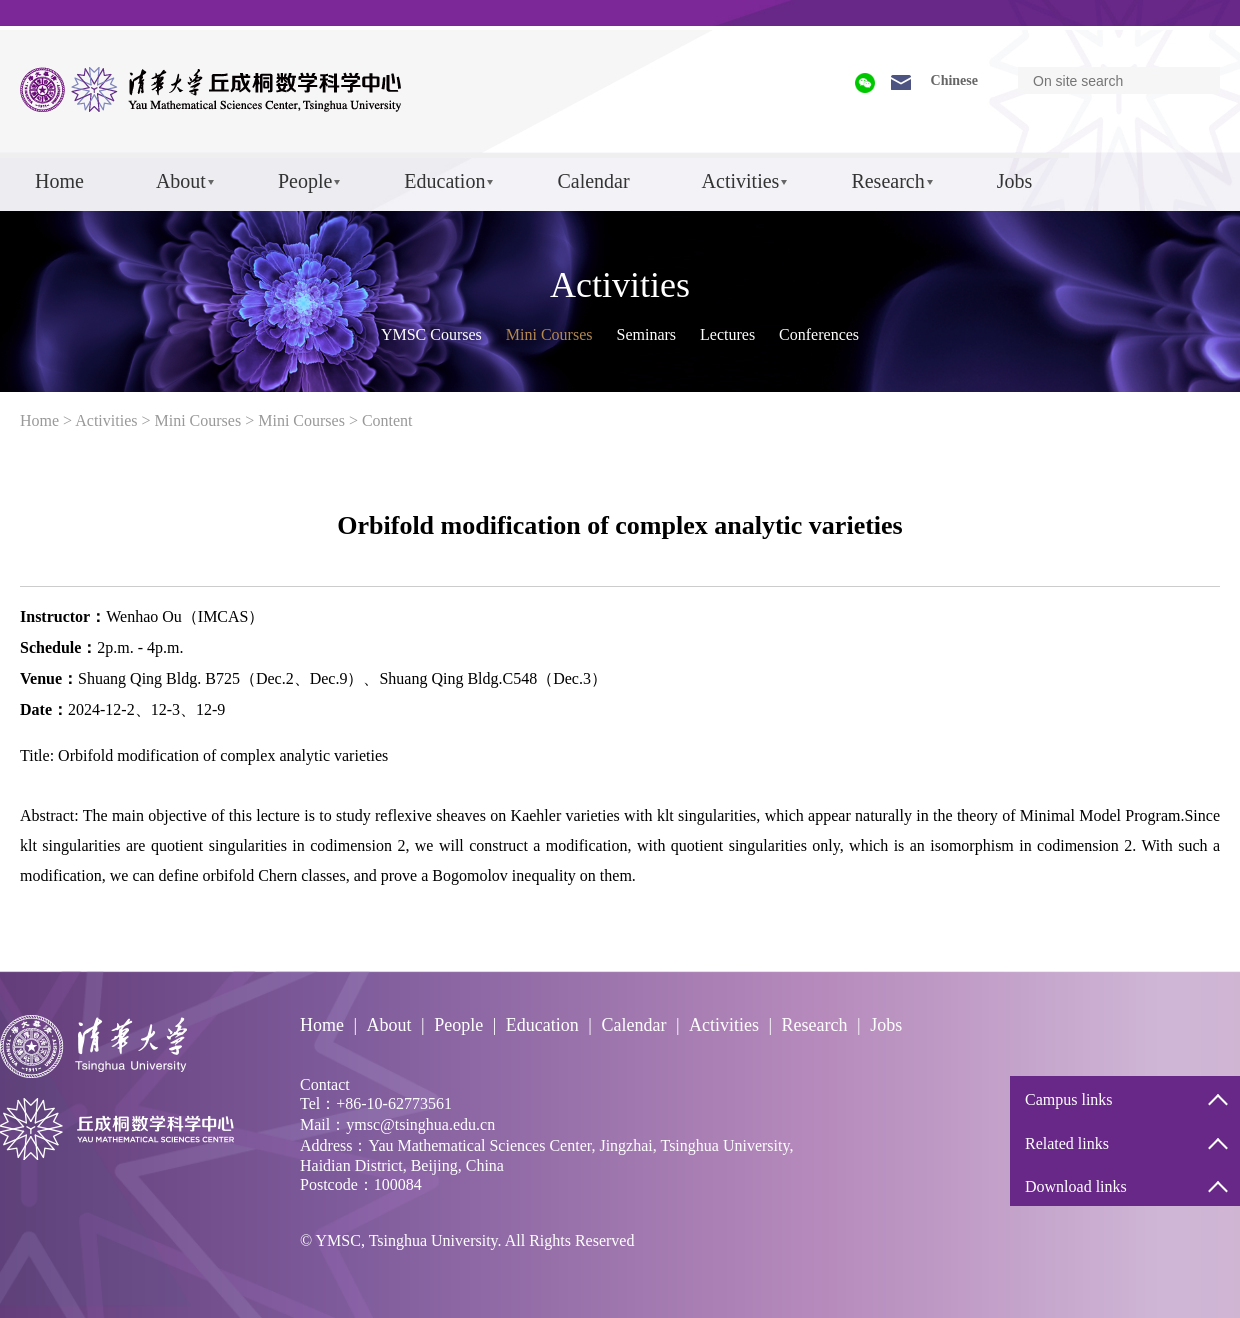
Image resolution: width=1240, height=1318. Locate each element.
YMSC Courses (431, 334)
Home (59, 181)
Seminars (646, 334)
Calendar (593, 181)
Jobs (1015, 181)
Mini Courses (549, 334)
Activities (741, 181)
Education (444, 181)
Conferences (819, 334)
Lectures (727, 334)
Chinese (954, 80)
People (305, 181)
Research (887, 181)
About (181, 181)
